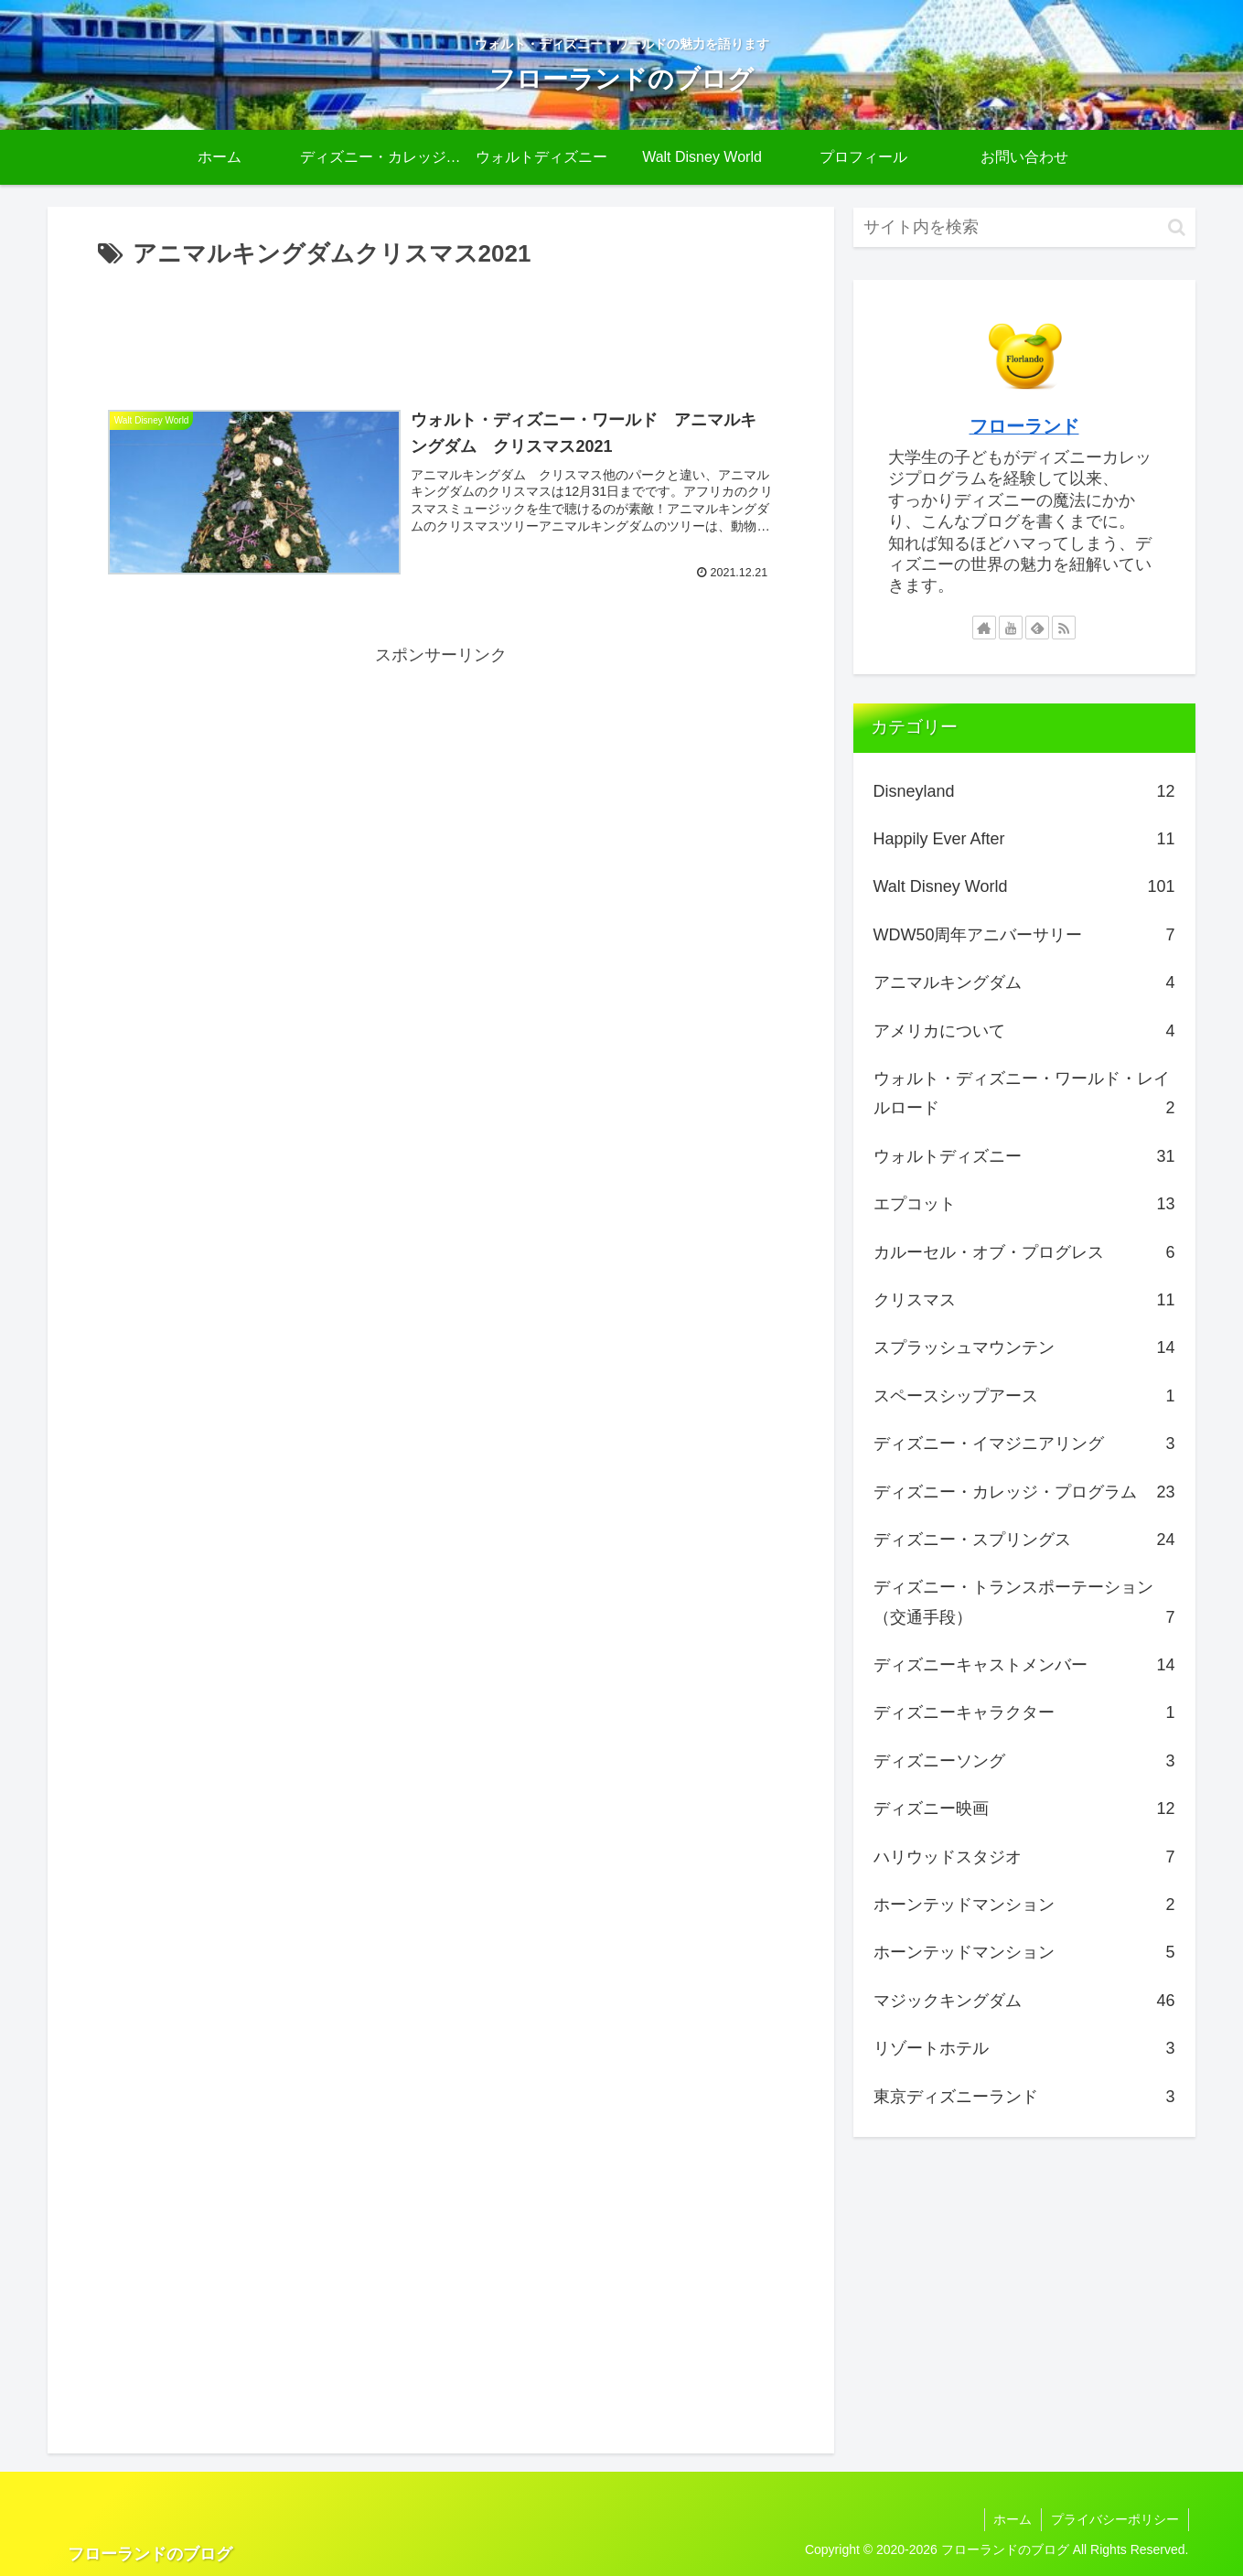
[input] (1024, 227)
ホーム (1012, 2519)
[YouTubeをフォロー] (1011, 627)
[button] (1177, 227)
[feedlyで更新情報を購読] (1037, 627)
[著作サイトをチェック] (984, 627)
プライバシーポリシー (1115, 2519)
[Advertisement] (441, 325)
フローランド (1024, 426)
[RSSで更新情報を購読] (1064, 627)
